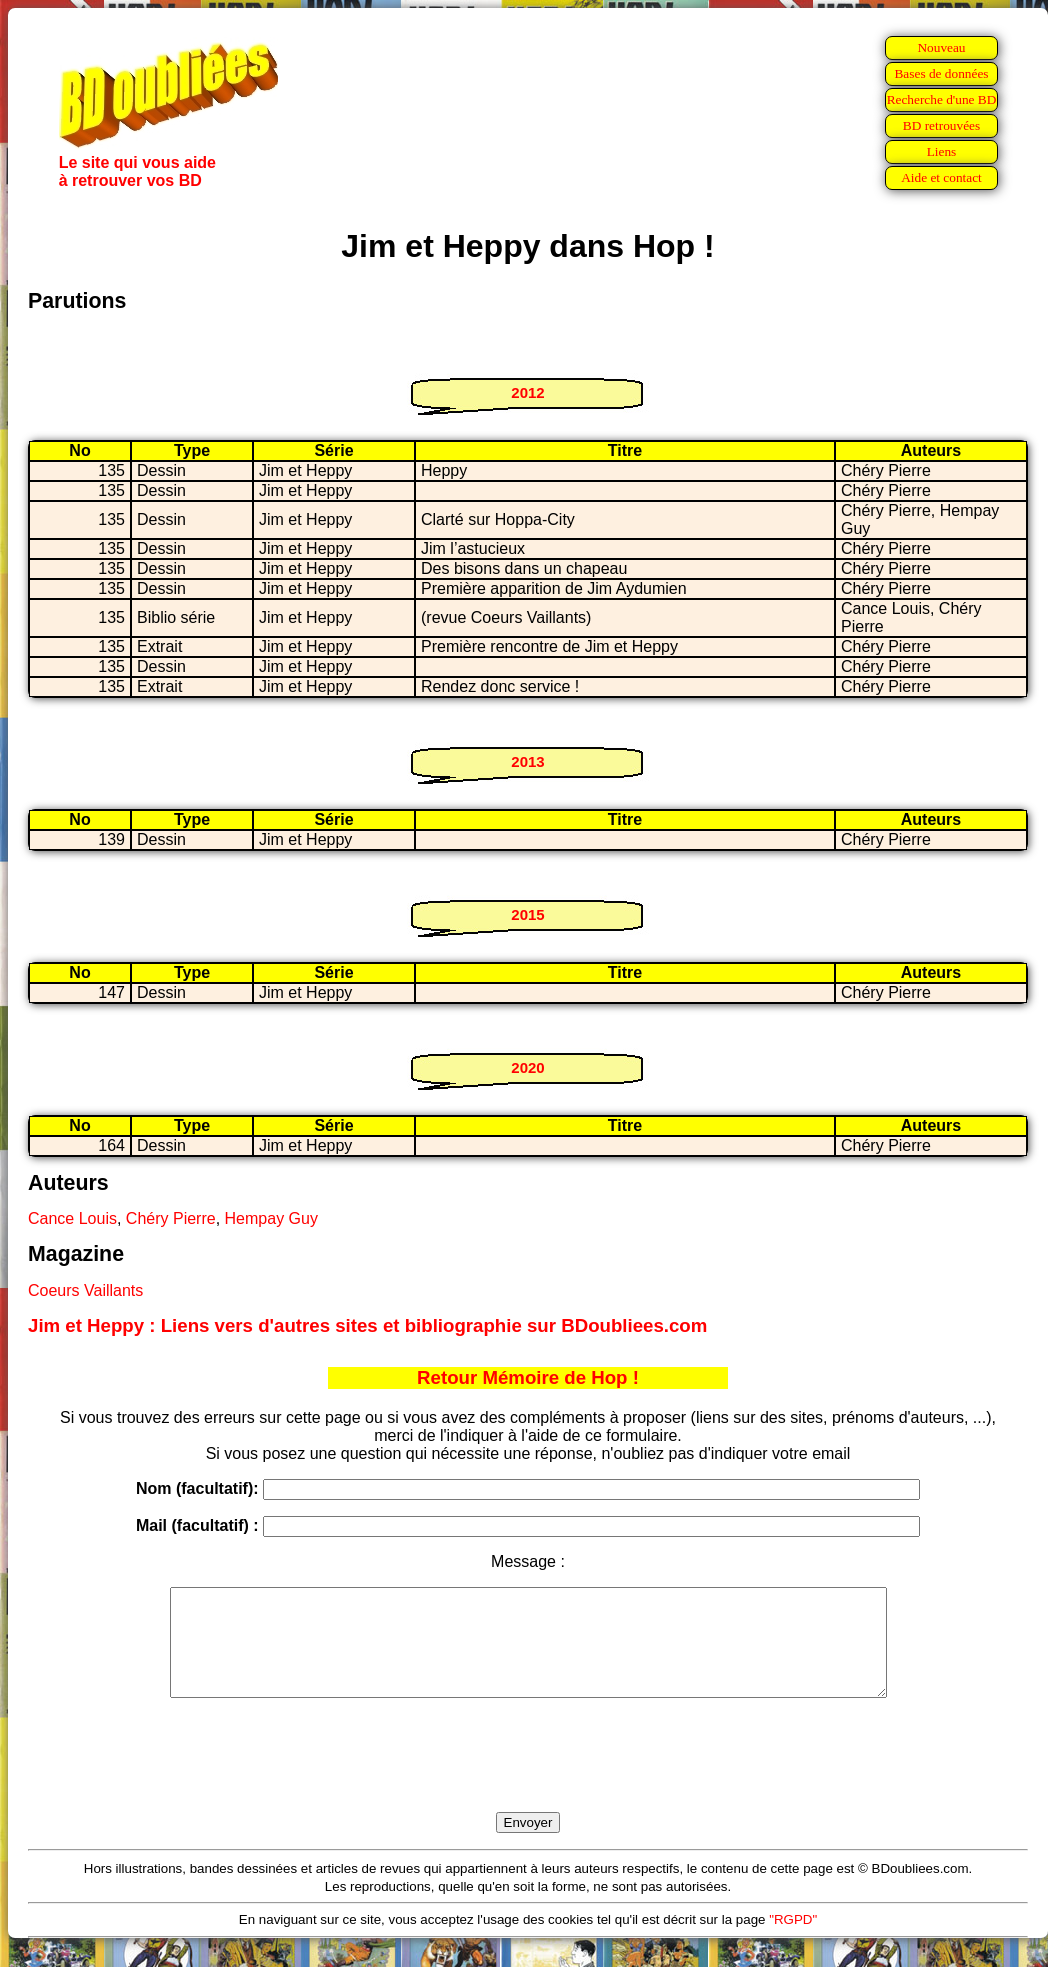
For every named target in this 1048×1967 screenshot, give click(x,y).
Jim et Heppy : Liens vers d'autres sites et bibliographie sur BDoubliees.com (367, 1325)
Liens (942, 151)
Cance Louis (72, 1218)
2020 (527, 1067)
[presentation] (528, 1778)
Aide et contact (941, 177)
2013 (527, 761)
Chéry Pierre (171, 1218)
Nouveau (941, 47)
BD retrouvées (941, 125)
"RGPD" (793, 1940)
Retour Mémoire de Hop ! (528, 1377)
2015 (527, 914)
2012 (527, 392)
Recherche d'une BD (942, 99)
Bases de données (941, 73)
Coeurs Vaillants (85, 1290)
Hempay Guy (271, 1218)
